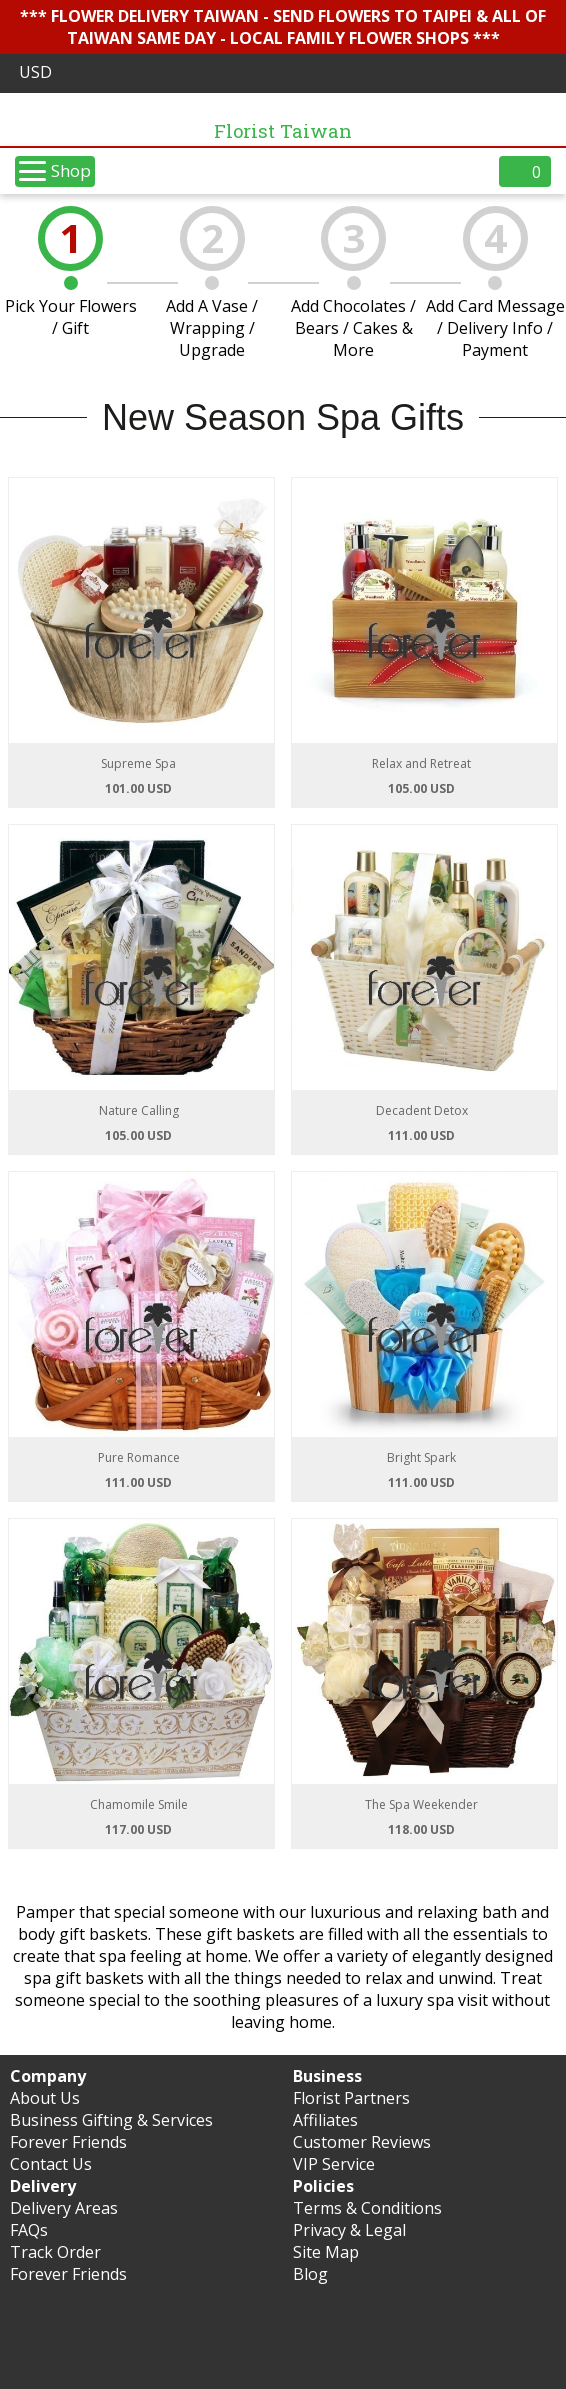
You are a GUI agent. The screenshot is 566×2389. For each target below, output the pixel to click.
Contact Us (51, 2164)
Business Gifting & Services (111, 2120)
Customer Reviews (362, 2142)
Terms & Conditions (367, 2208)
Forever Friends (68, 2142)
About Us (45, 2098)
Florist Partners (351, 2098)
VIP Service (334, 2164)
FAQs (29, 2230)
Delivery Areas (64, 2208)
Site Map (326, 2252)
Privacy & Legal (349, 2230)
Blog (310, 2274)
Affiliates (325, 2120)
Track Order (55, 2252)
